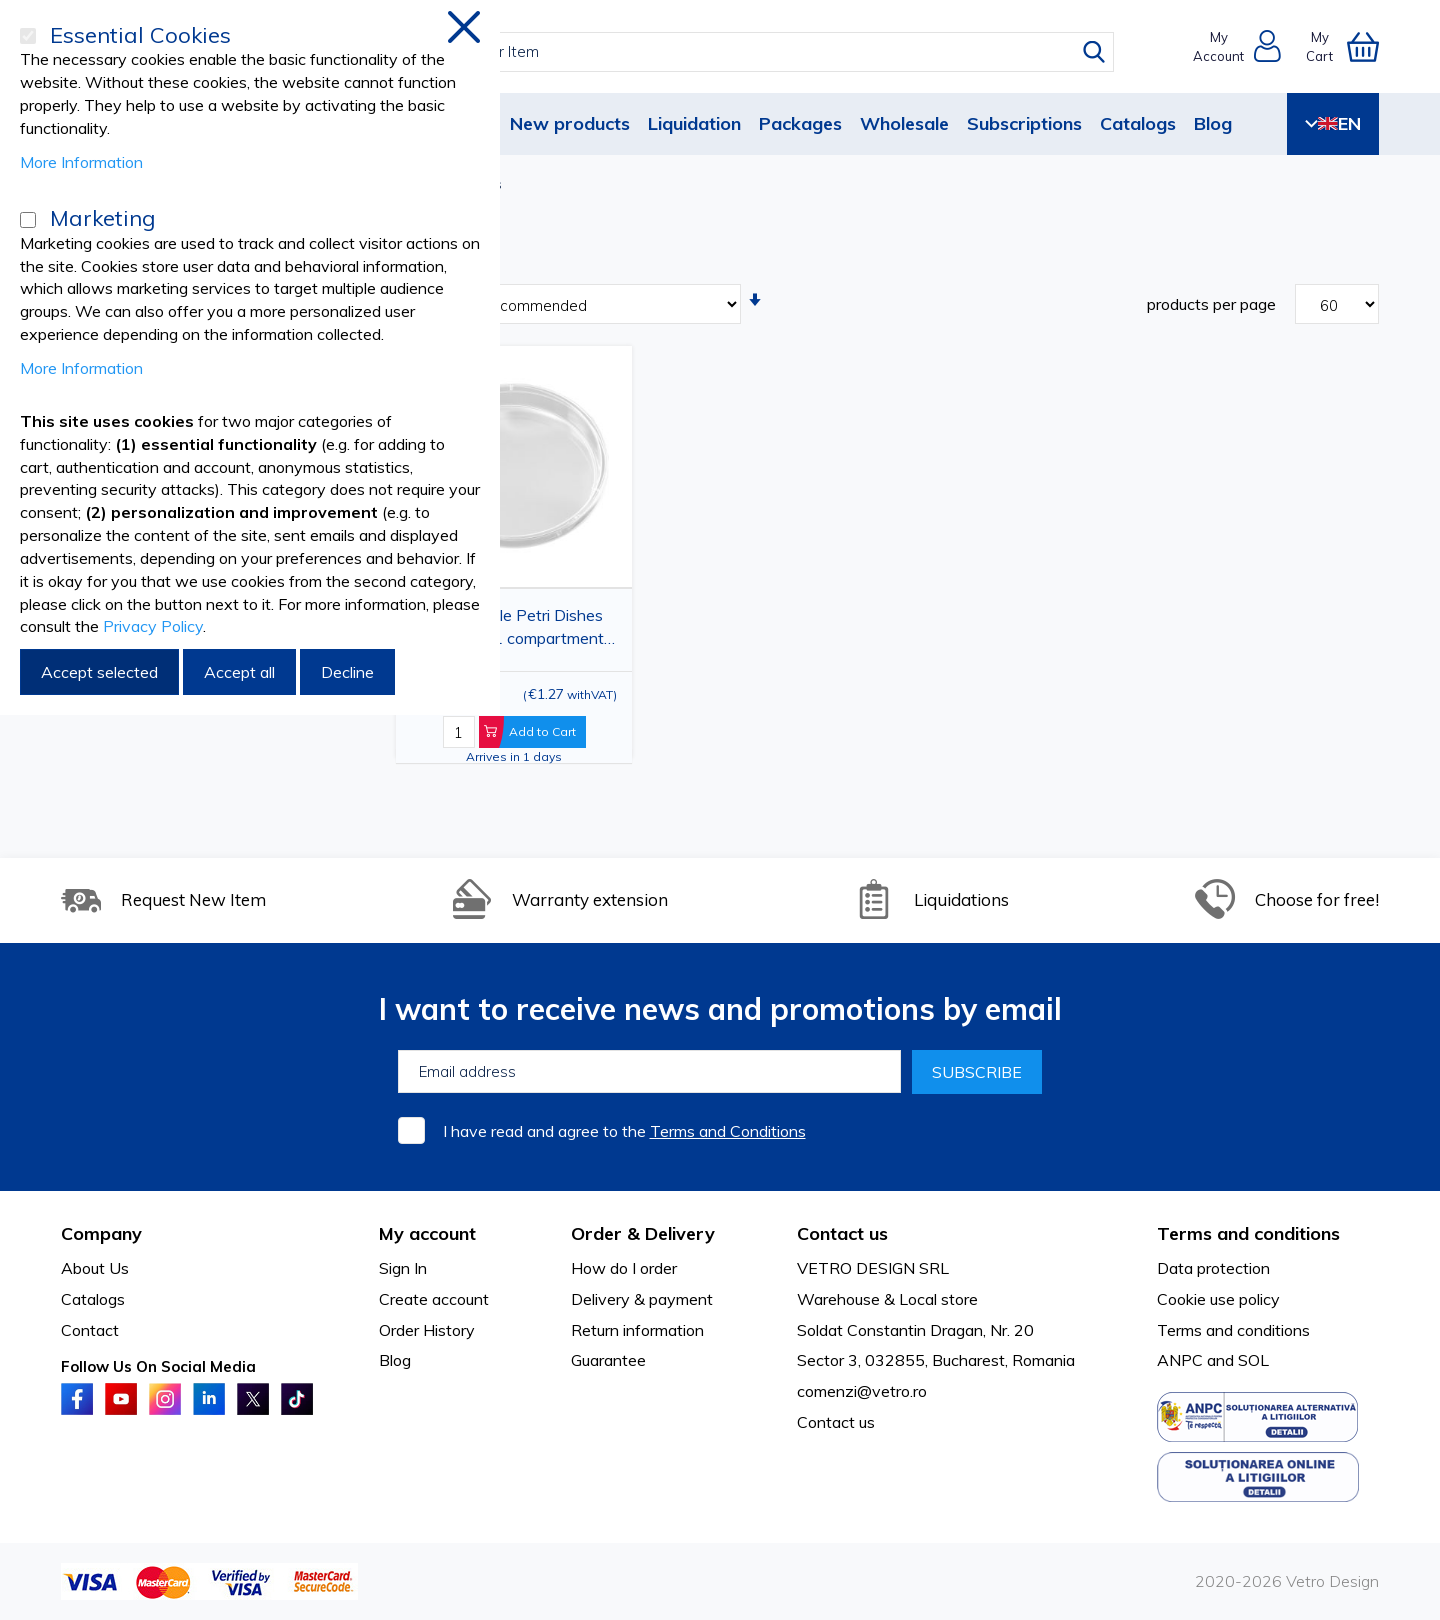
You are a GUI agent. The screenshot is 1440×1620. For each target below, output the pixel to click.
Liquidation (694, 123)
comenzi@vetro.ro (862, 1391)
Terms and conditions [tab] (1248, 1233)
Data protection (1213, 1268)
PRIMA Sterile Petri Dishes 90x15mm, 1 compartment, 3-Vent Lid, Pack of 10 (509, 630)
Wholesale (904, 123)
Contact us (836, 1422)
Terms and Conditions (728, 1131)
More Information (81, 162)
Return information (637, 1330)
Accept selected (99, 672)
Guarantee (608, 1360)
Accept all (239, 672)
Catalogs (1138, 123)
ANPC (1180, 1360)
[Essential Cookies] (28, 36)
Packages (800, 123)
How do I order (624, 1268)
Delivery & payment (642, 1299)
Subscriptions (1024, 123)
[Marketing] (28, 220)
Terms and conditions (1233, 1330)
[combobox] (738, 52)
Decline (347, 672)
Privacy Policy (153, 626)
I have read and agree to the (624, 1131)
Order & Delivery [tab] (643, 1233)
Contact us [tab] (842, 1233)
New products (570, 123)
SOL (1253, 1360)
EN (1333, 123)
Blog (1213, 123)
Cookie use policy (1218, 1299)
